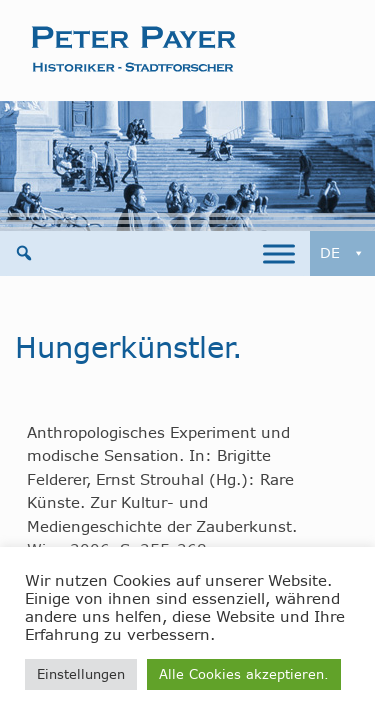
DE (342, 253)
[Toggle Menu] (279, 253)
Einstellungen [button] (81, 674)
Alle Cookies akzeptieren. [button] (244, 674)
